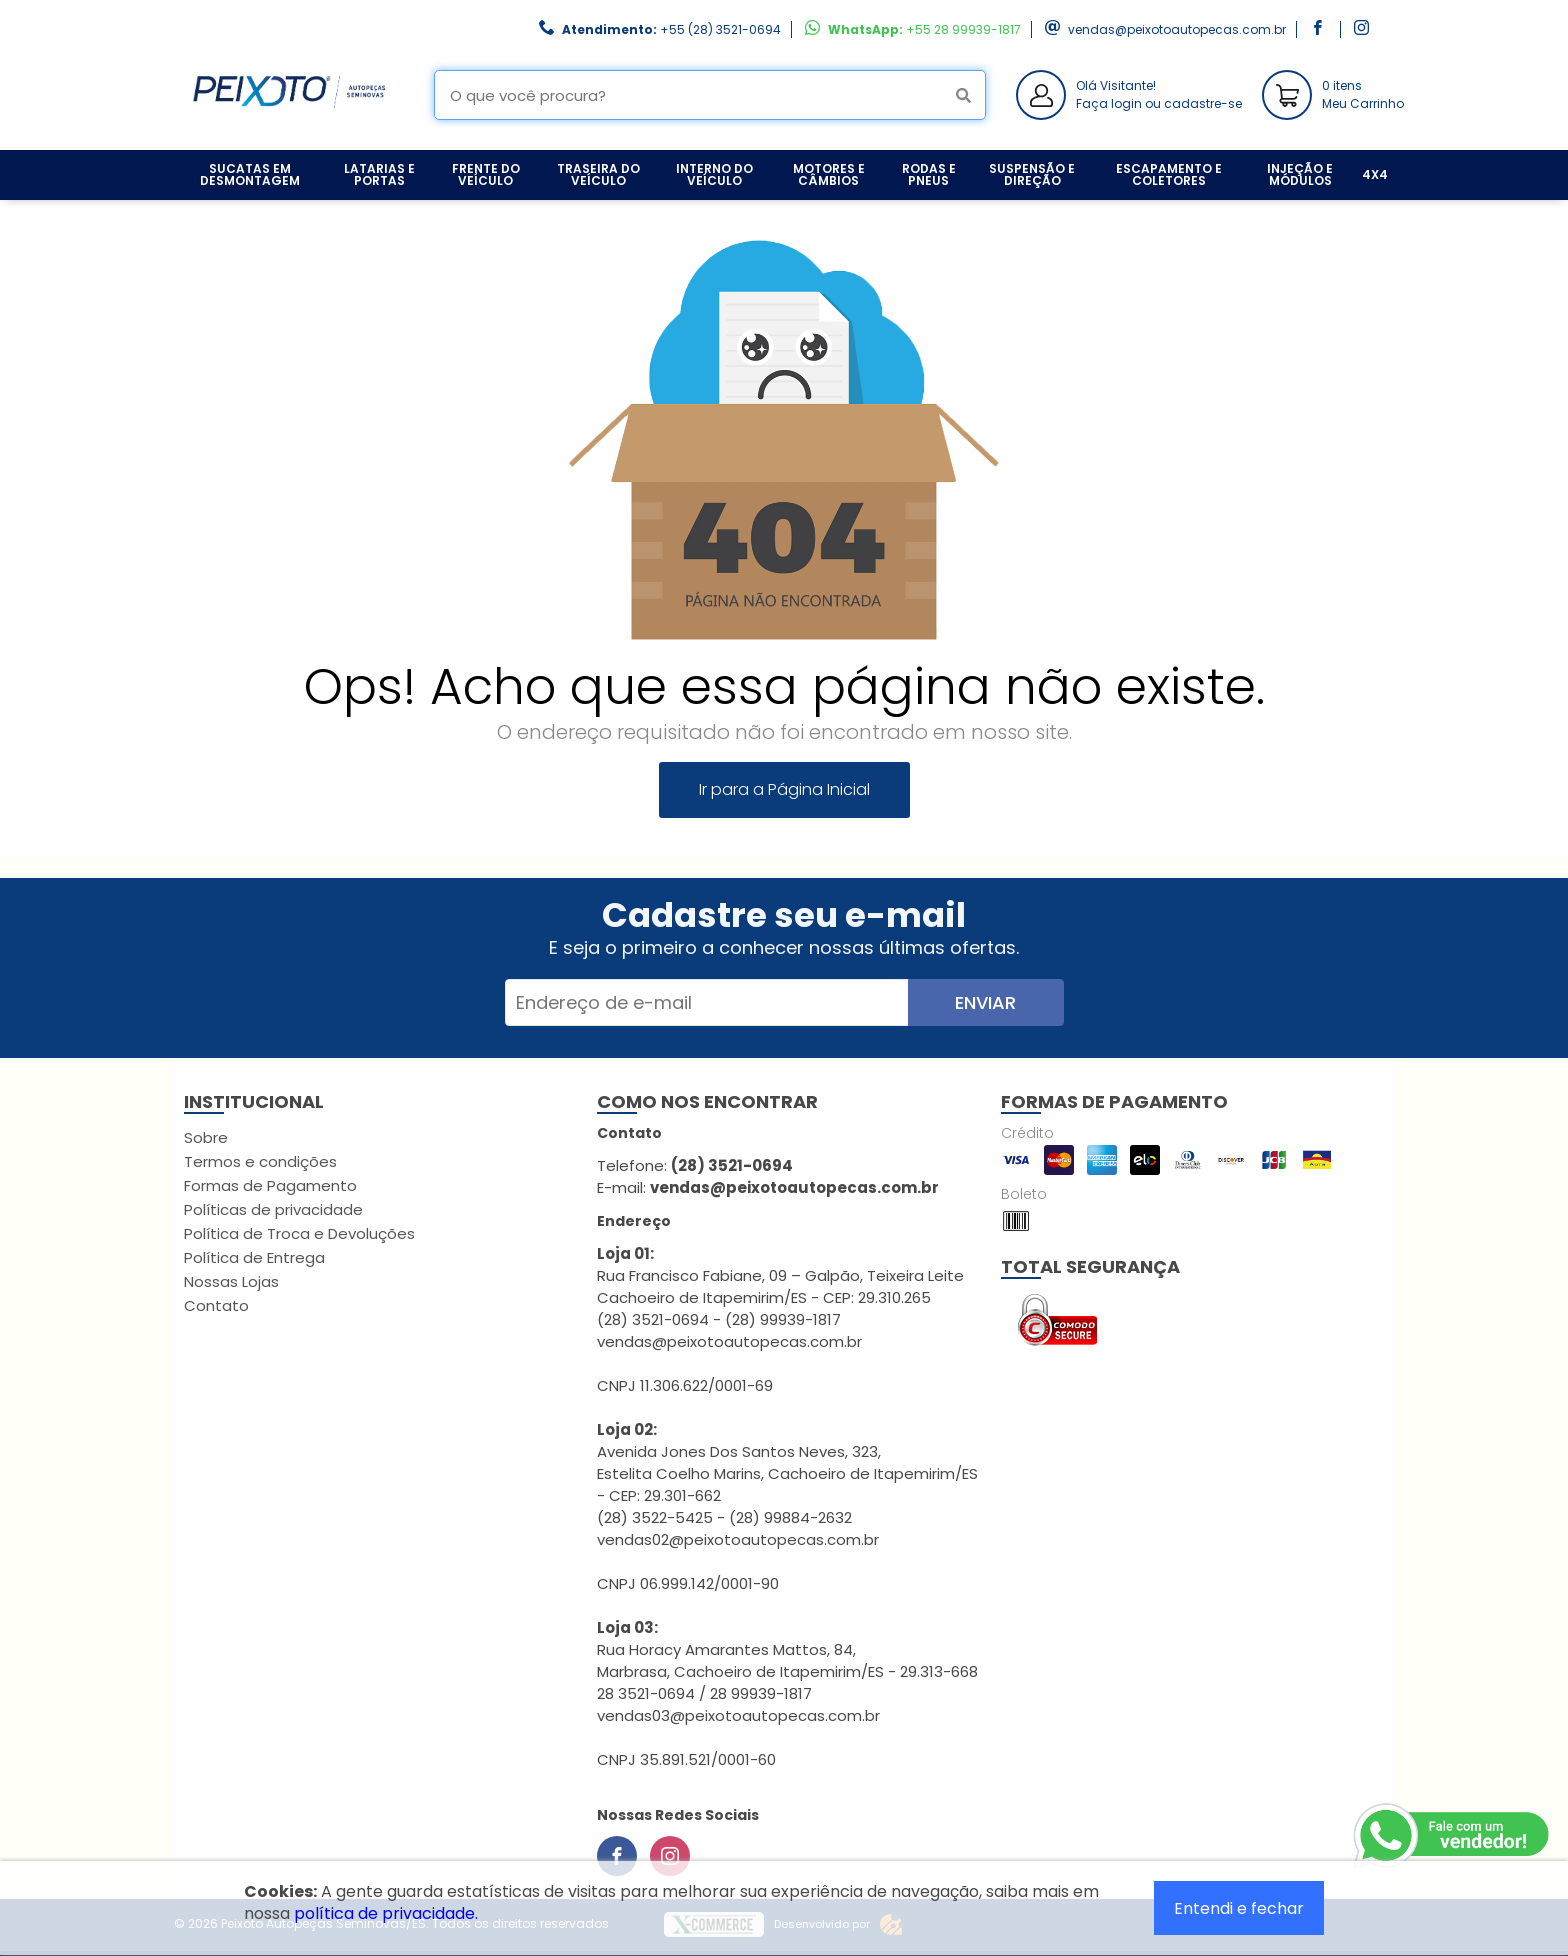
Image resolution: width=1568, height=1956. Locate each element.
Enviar (985, 1002)
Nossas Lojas (231, 1281)
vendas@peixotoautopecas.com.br (1177, 29)
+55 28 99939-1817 (963, 29)
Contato (216, 1305)
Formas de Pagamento (270, 1185)
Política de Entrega (254, 1257)
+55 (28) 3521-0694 (720, 29)
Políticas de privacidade (273, 1209)
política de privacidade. (386, 1913)
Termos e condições (260, 1161)
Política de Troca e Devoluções (299, 1233)
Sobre (206, 1137)
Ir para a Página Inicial (784, 789)
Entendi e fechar (1239, 1908)
